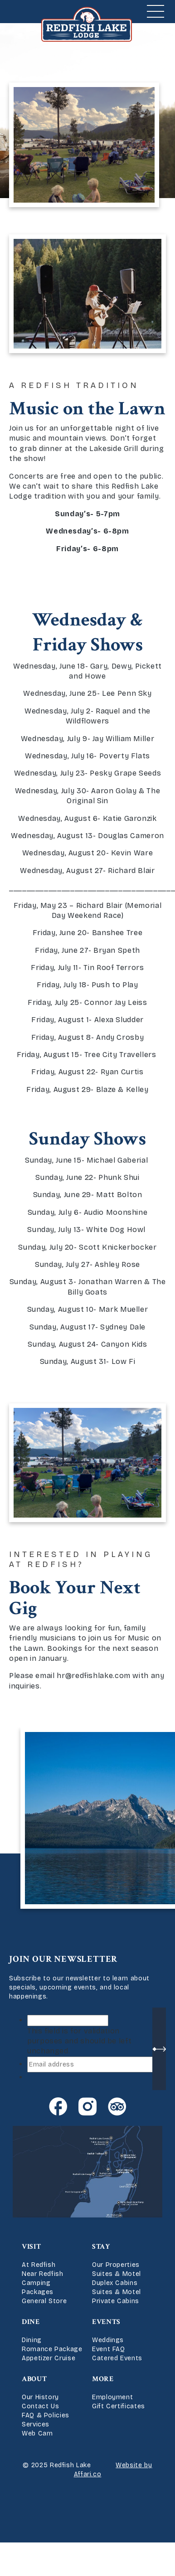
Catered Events (117, 2358)
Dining (32, 2340)
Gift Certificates (118, 2406)
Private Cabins (115, 2301)
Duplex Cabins (114, 2283)
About (34, 2379)
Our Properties (116, 2265)
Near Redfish (42, 2274)
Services (35, 2424)
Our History (40, 2397)
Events (106, 2322)
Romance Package (52, 2349)
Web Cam (37, 2433)
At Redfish (38, 2265)
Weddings (108, 2340)
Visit (31, 2246)
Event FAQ (108, 2349)
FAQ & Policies (45, 2415)
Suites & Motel (116, 2274)
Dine (31, 2322)
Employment (112, 2397)
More (103, 2379)
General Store (44, 2301)
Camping (36, 2283)
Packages (37, 2292)
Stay (101, 2246)
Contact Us (40, 2406)
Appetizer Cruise (48, 2358)
